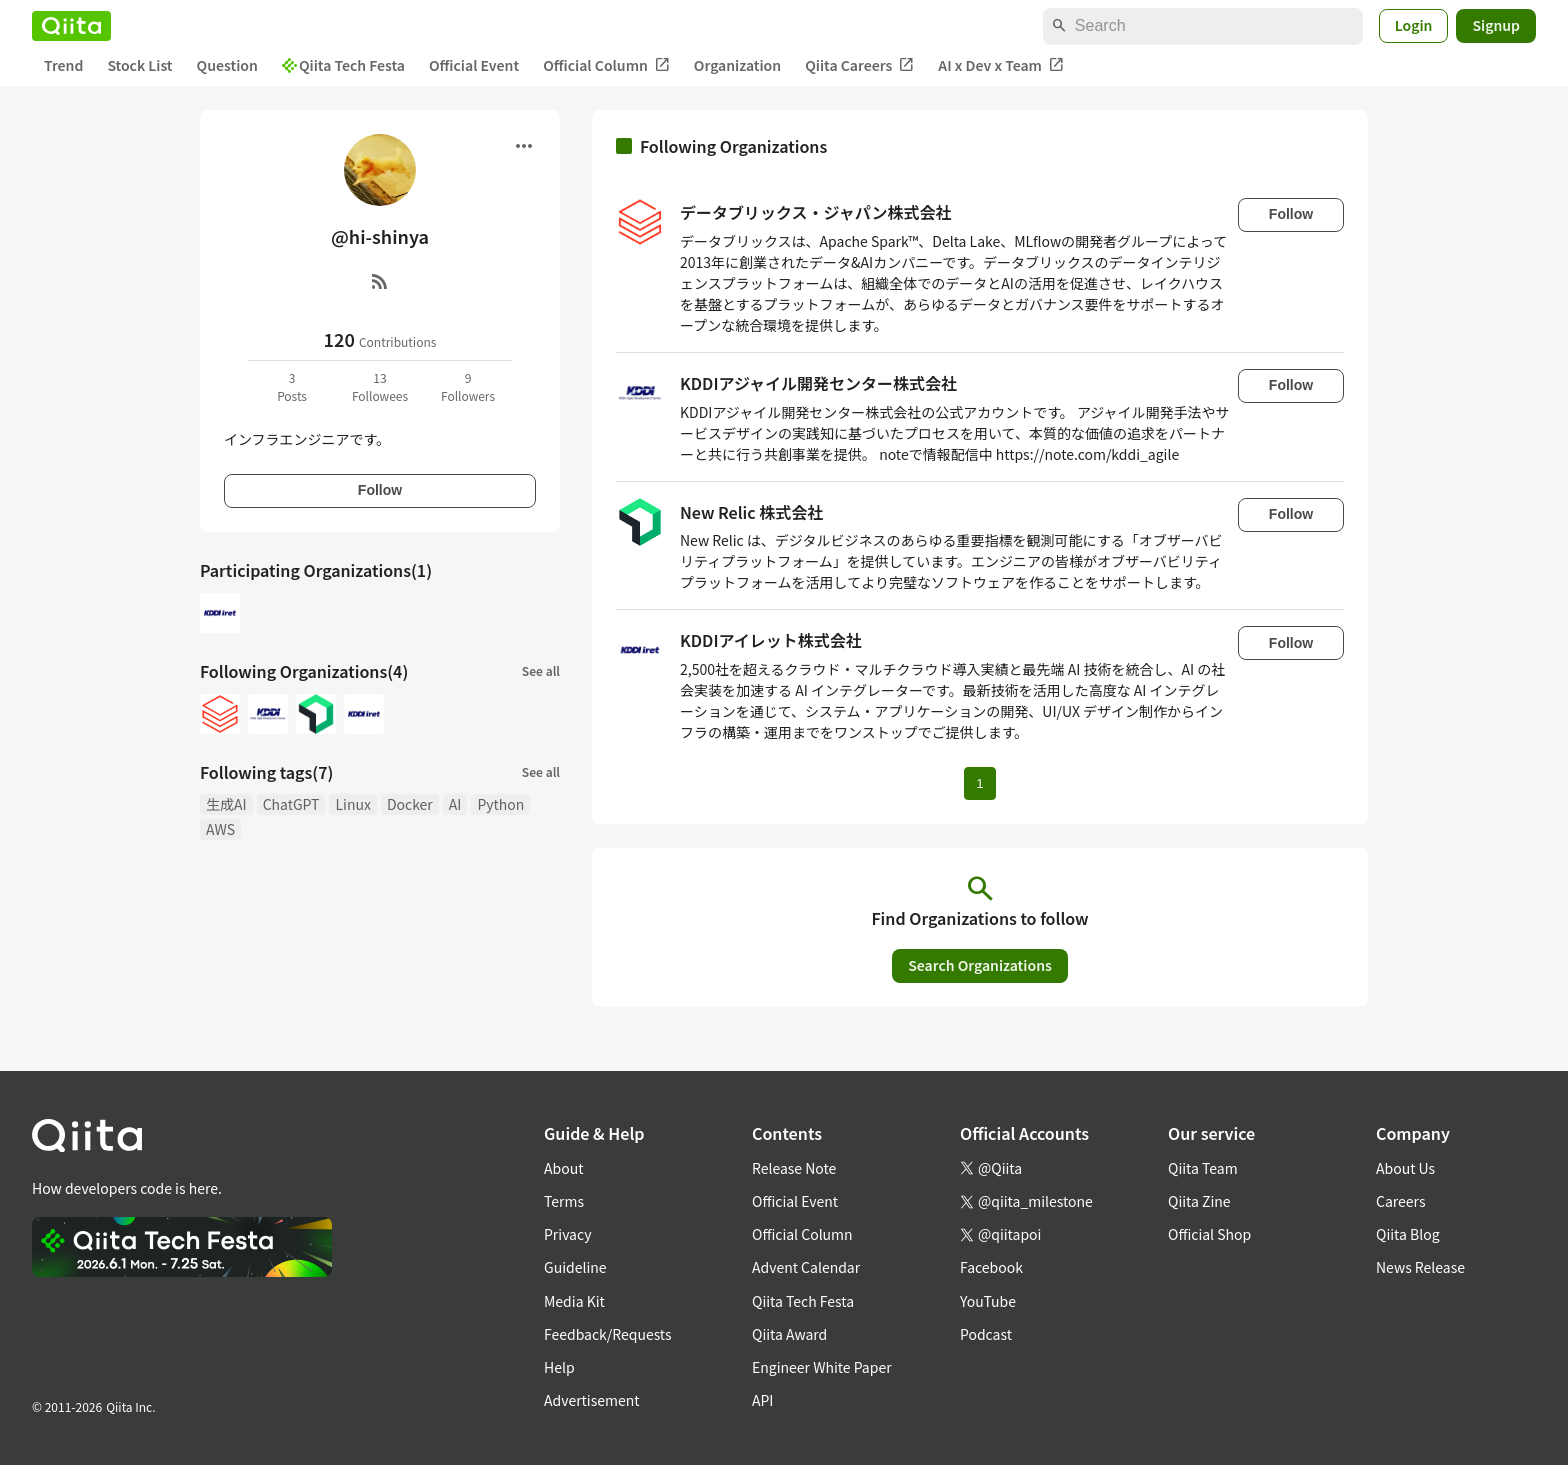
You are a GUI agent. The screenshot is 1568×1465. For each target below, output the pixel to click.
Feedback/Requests (608, 1334)
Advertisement (592, 1400)
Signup (1496, 25)
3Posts (292, 386)
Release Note (794, 1168)
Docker (410, 804)
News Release (1420, 1267)
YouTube (988, 1301)
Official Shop (1209, 1234)
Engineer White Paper (822, 1367)
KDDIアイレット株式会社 (771, 640)
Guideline (575, 1267)
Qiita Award (789, 1334)
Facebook (991, 1267)
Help (559, 1367)
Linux (352, 804)
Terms (564, 1201)
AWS (220, 829)
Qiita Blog (1408, 1234)
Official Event (474, 65)
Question (227, 65)
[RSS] (380, 281)
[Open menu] (524, 146)
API (762, 1400)
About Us (1405, 1168)
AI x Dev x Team (1001, 65)
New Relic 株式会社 (751, 512)
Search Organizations (980, 965)
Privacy (567, 1234)
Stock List (139, 65)
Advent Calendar (806, 1267)
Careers (1400, 1201)
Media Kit (574, 1301)
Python (500, 804)
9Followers (468, 386)
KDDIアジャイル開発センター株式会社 (818, 383)
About (563, 1168)
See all (541, 670)
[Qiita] (71, 26)
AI (455, 804)
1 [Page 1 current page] (979, 783)
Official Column (606, 65)
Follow (380, 490)
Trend (63, 65)
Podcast (986, 1334)
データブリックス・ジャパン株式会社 (816, 212)
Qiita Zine (1199, 1201)
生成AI (226, 804)
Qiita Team (1203, 1168)
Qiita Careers (859, 65)
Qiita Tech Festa (343, 65)
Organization (737, 65)
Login (1414, 25)
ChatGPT (291, 804)
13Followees (380, 386)
